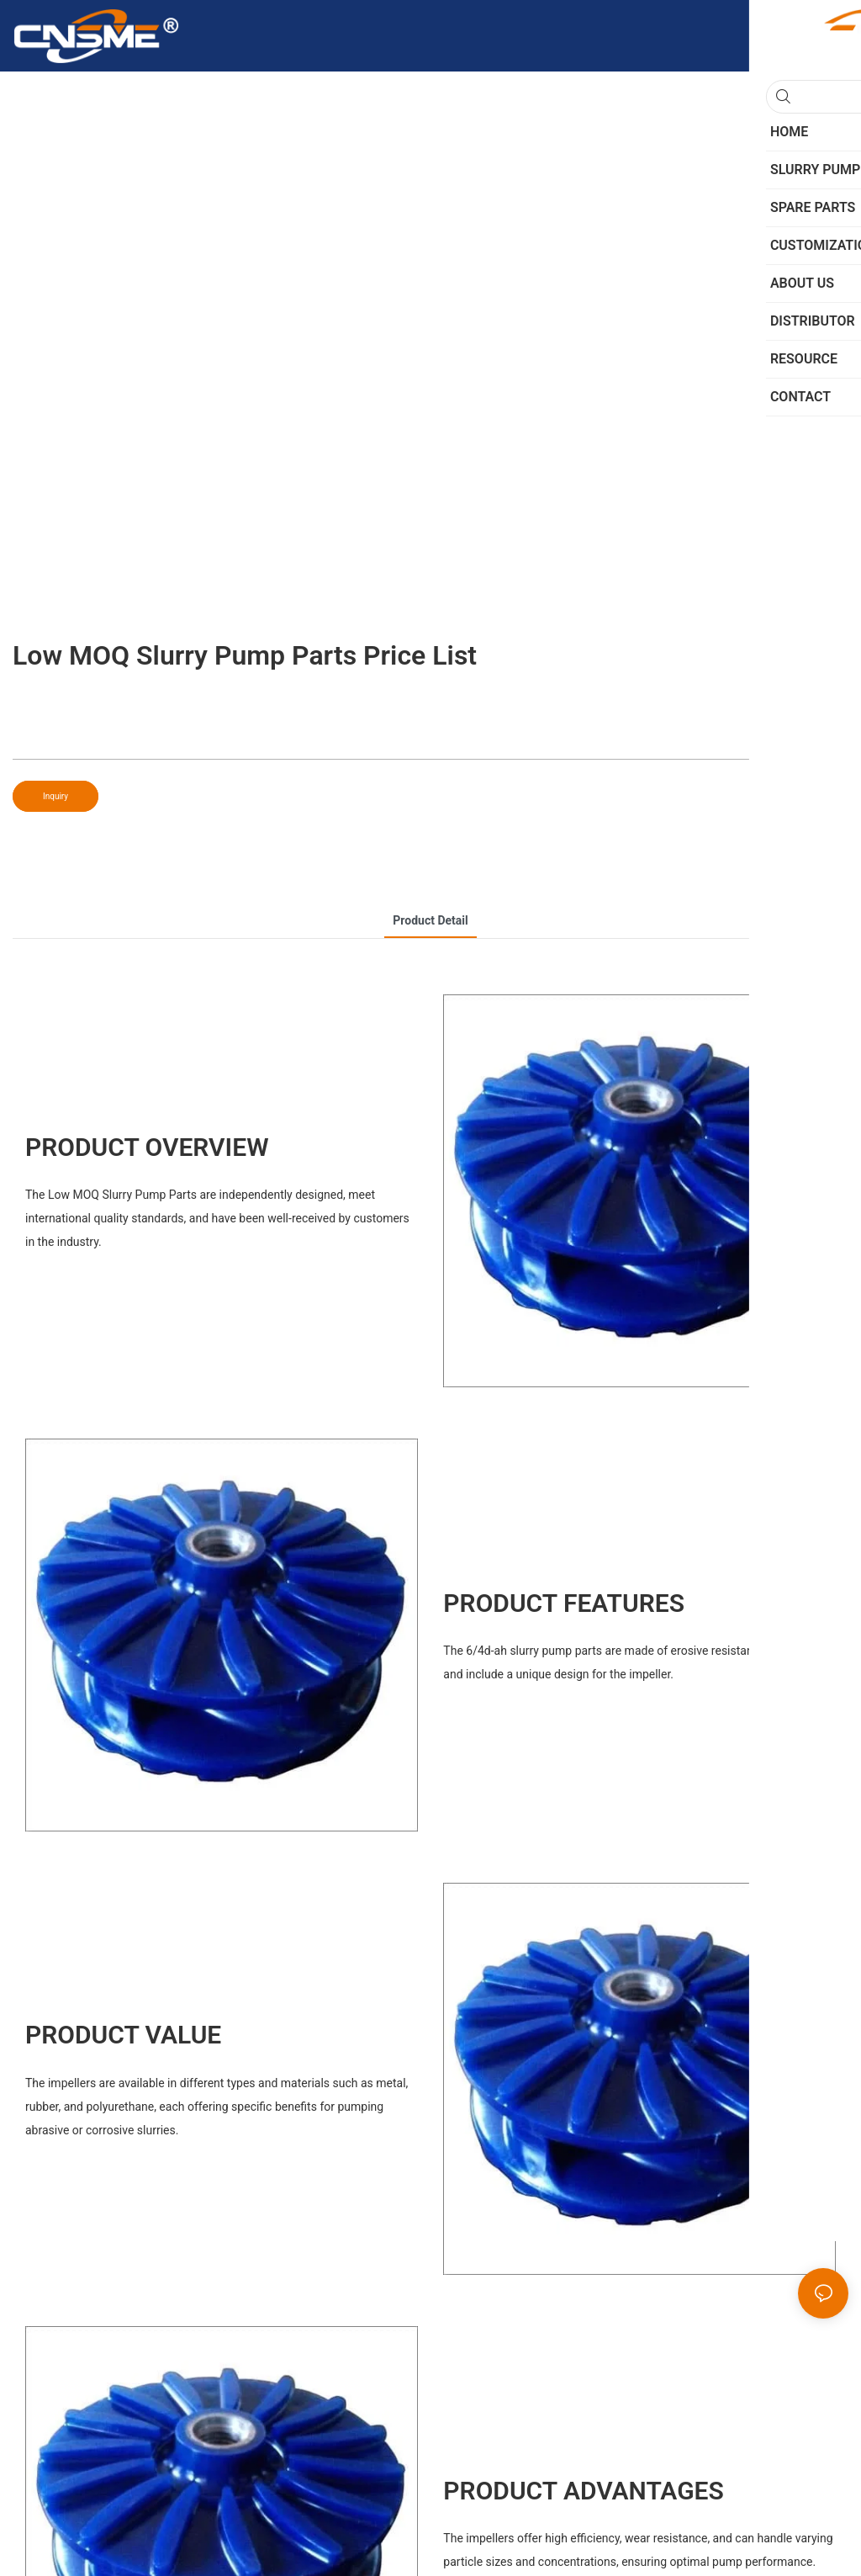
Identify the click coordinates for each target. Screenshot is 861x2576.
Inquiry (55, 796)
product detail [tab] (430, 920)
